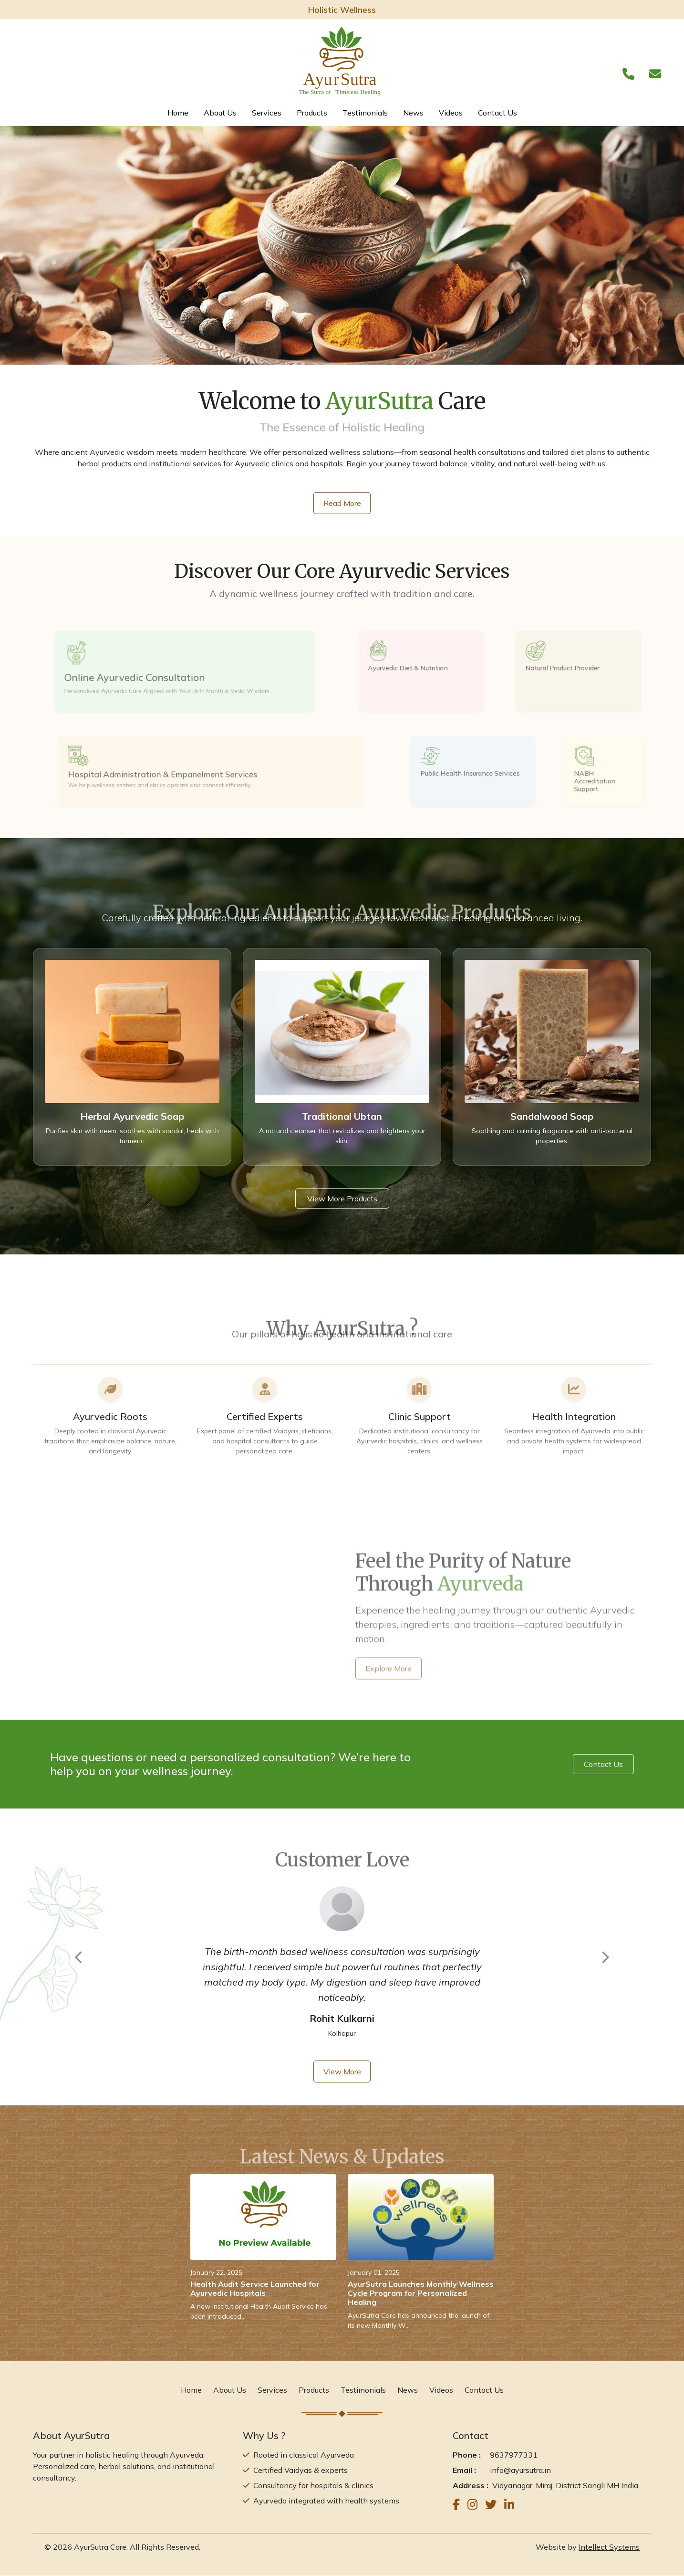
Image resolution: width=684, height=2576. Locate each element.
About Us (220, 112)
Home (177, 112)
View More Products (342, 1199)
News (413, 112)
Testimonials (365, 112)
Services (266, 112)
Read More (342, 503)
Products (312, 112)
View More (342, 2071)
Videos (451, 112)
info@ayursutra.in (520, 2470)
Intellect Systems (609, 2547)
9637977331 (514, 2455)
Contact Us (497, 112)
